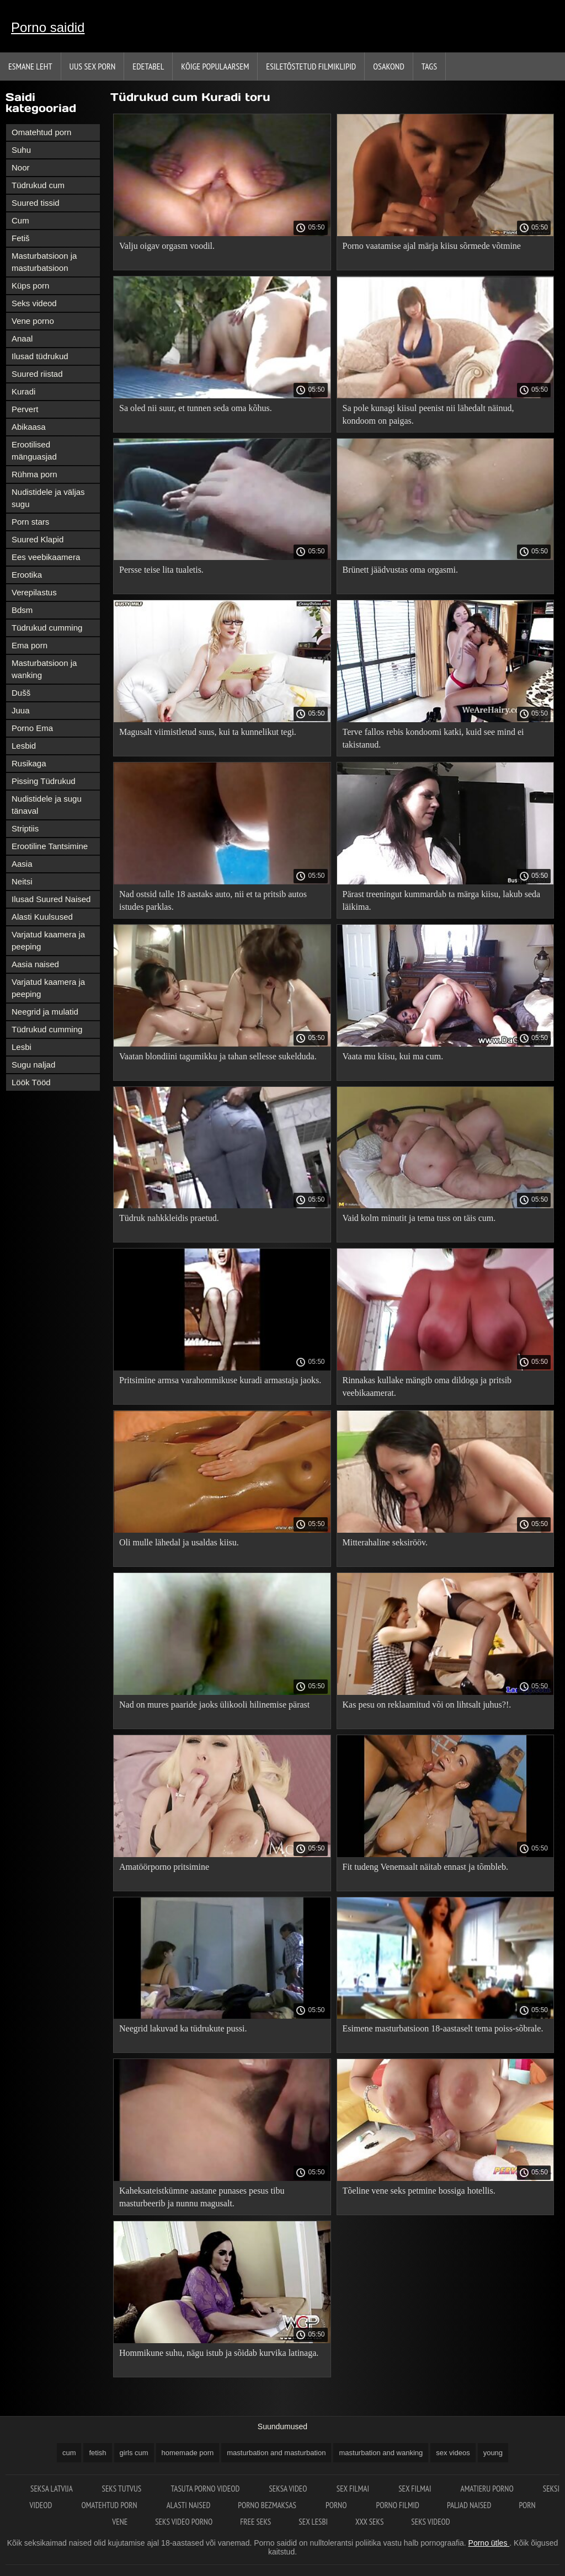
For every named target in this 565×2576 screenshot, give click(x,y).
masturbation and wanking (381, 2453)
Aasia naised (35, 964)
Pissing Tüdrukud (44, 781)
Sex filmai (354, 2488)
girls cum (134, 2453)
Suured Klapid (37, 539)
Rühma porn (34, 474)
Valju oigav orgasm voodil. (167, 245)
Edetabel (148, 66)
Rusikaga (29, 763)
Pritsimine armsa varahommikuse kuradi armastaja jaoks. (220, 1380)
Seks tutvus (122, 2488)
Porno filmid (397, 2505)
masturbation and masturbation (276, 2453)
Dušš (21, 692)
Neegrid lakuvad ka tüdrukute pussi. (183, 2028)
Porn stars (30, 521)
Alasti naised (189, 2505)
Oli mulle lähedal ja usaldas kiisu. (179, 1542)
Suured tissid (36, 202)
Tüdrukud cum (38, 185)
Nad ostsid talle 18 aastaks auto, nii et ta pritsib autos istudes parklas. (213, 900)
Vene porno (33, 321)
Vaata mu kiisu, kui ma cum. (393, 1056)
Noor (21, 167)
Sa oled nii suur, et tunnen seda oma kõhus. (195, 408)
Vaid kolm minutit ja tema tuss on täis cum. (419, 1218)
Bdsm (22, 610)
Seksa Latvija (52, 2488)
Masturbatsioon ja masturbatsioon (44, 262)
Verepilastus (34, 592)
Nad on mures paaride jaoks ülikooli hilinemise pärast (214, 1704)
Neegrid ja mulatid (45, 1011)
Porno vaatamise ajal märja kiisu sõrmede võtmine (432, 245)
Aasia (22, 863)
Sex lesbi (313, 2521)
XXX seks (369, 2521)
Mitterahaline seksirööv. (385, 1542)
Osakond (388, 66)
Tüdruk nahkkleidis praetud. (169, 1218)
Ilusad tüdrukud (40, 356)
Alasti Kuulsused (42, 916)
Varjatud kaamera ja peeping (48, 940)
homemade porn (188, 2453)
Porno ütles (489, 2542)
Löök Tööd (31, 1082)
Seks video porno (183, 2521)
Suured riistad (37, 373)
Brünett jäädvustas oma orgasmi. (400, 569)
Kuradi (23, 391)
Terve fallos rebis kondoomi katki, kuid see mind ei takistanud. (433, 738)
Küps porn (30, 285)
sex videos (453, 2453)
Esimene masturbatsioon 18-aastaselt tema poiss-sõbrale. (443, 2028)
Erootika (27, 574)
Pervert (25, 409)
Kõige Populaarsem (215, 66)
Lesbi (21, 1047)
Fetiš (21, 238)
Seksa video (288, 2488)
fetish (97, 2453)
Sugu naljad (33, 1064)
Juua (21, 710)
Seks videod (34, 303)
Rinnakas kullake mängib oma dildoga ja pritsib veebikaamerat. (427, 1386)
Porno (337, 2505)
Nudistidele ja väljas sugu (48, 498)
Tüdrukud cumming (47, 627)
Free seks (255, 2521)
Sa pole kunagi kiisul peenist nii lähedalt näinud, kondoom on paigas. (428, 414)
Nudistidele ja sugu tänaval (47, 804)
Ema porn (29, 645)
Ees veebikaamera (46, 557)
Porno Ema (32, 728)
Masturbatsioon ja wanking (44, 669)
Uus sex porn (93, 66)
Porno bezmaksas (268, 2505)
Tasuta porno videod (205, 2488)
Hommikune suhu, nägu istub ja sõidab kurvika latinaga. (218, 2353)
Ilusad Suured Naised (51, 899)
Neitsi (22, 881)
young (493, 2453)
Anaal (22, 338)
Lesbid (24, 745)
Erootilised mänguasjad (34, 450)
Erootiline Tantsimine (50, 846)
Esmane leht (30, 66)
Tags (429, 66)
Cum (20, 220)
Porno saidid (47, 27)
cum (69, 2453)
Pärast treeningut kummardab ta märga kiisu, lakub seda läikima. (442, 900)
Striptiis (25, 828)
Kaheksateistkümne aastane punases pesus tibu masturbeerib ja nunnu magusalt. (201, 2197)
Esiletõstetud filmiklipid (311, 66)
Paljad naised (469, 2505)
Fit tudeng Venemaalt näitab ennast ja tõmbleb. (426, 1866)
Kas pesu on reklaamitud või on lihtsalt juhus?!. (427, 1704)
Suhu (21, 149)
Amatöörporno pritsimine (164, 1866)
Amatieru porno (488, 2488)
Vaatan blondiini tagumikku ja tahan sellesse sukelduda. (218, 1056)
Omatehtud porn (41, 132)
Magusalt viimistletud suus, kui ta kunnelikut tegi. (207, 732)
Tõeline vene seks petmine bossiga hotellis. (419, 2190)
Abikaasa (29, 426)
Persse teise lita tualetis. (161, 569)
